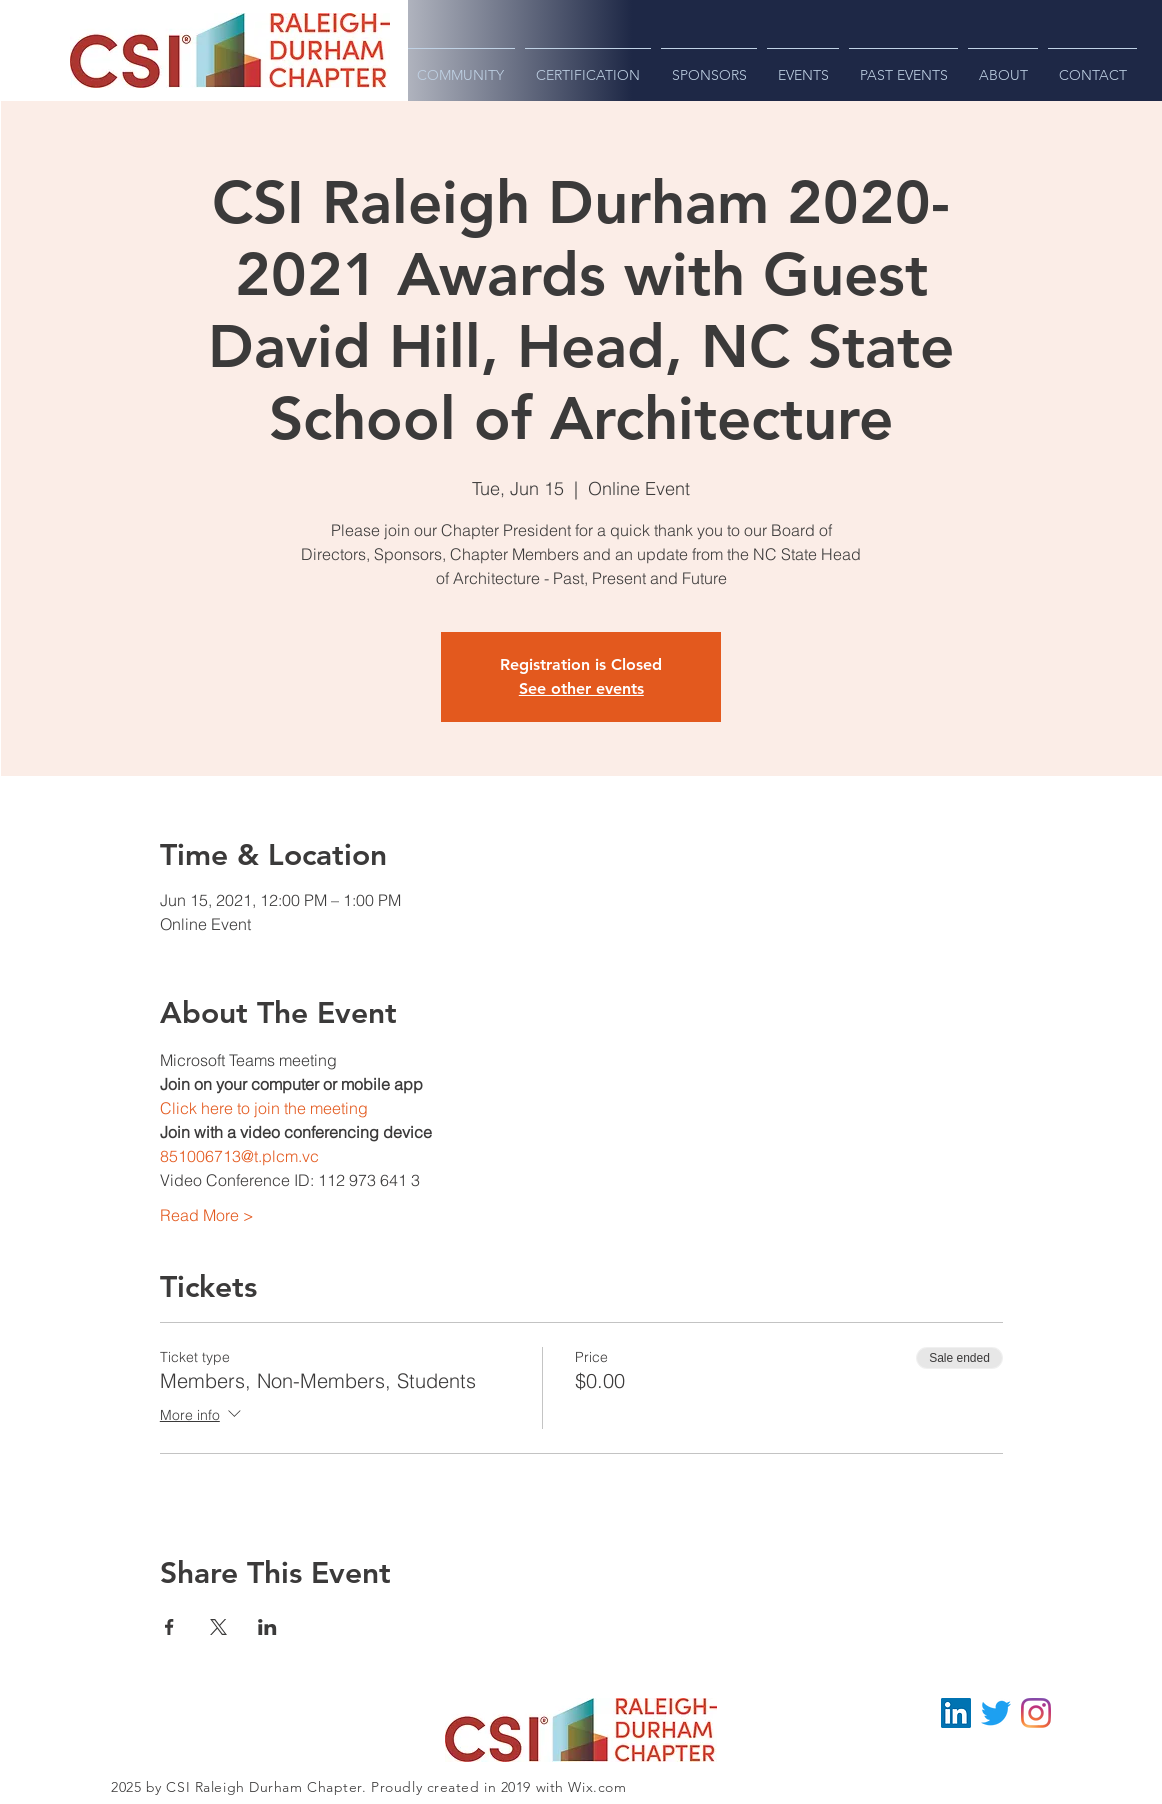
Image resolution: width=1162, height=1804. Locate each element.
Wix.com (597, 1787)
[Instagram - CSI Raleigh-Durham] (1036, 1713)
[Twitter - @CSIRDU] (996, 1713)
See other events (581, 688)
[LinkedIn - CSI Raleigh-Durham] (956, 1713)
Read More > (207, 1215)
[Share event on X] (218, 1627)
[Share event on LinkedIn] (267, 1627)
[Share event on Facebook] (169, 1627)
